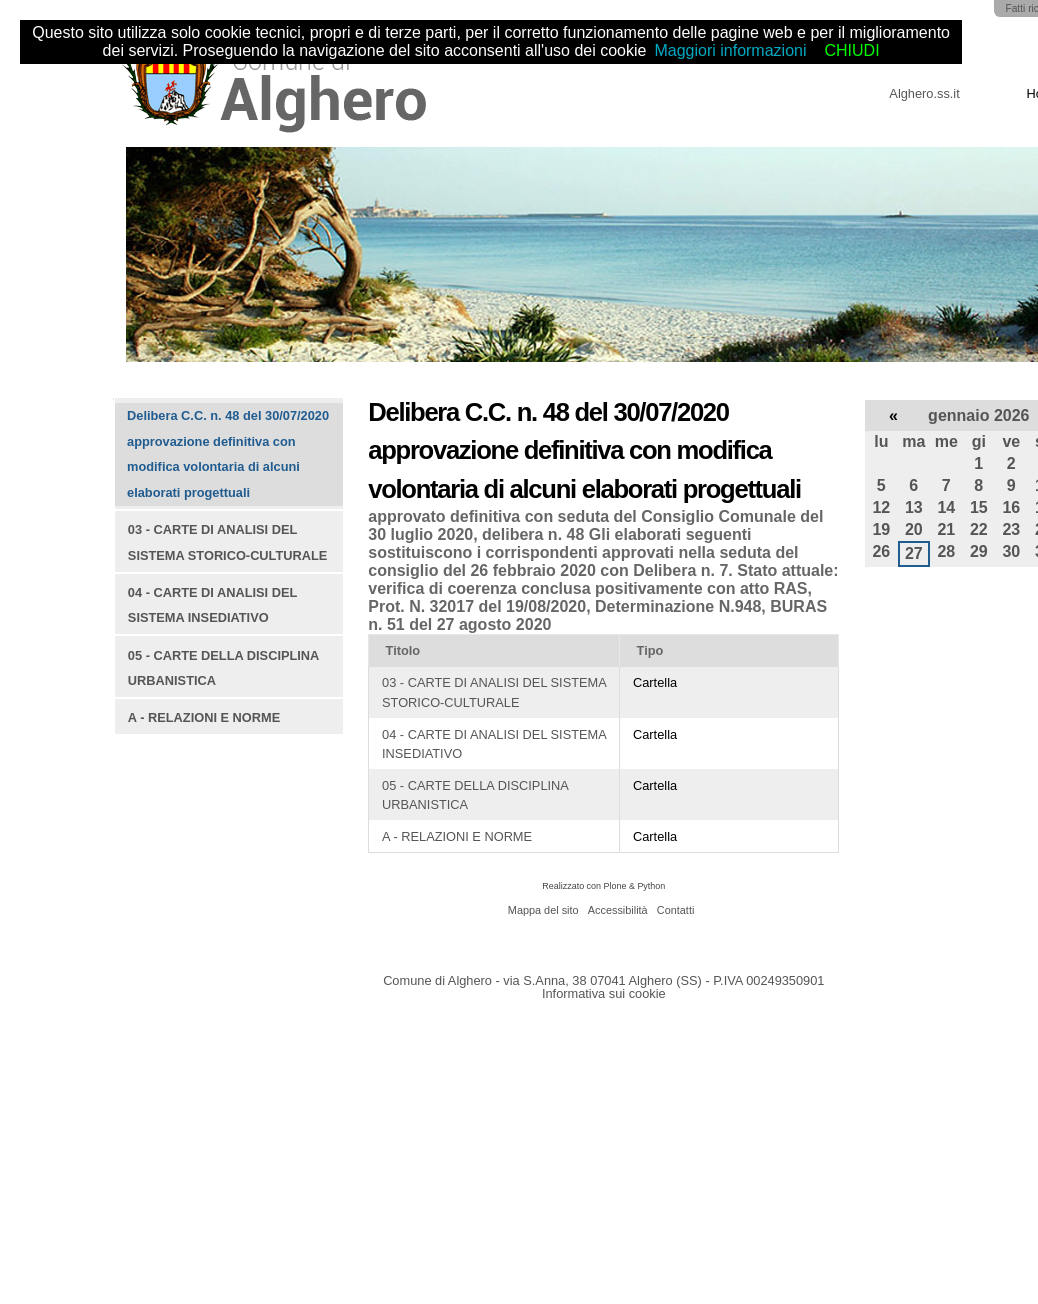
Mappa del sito (543, 910)
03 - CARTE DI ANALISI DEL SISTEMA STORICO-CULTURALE (494, 692)
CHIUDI (851, 50)
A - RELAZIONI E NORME (457, 836)
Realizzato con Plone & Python (603, 886)
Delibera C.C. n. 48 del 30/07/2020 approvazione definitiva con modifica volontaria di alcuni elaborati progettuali (228, 454)
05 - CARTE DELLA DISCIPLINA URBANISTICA (475, 795)
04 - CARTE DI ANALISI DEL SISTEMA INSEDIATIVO (494, 744)
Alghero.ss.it (924, 93)
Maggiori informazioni (730, 50)
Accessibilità (618, 910)
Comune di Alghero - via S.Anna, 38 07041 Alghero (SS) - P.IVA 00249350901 (603, 980)
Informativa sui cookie (604, 993)
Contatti (675, 910)
